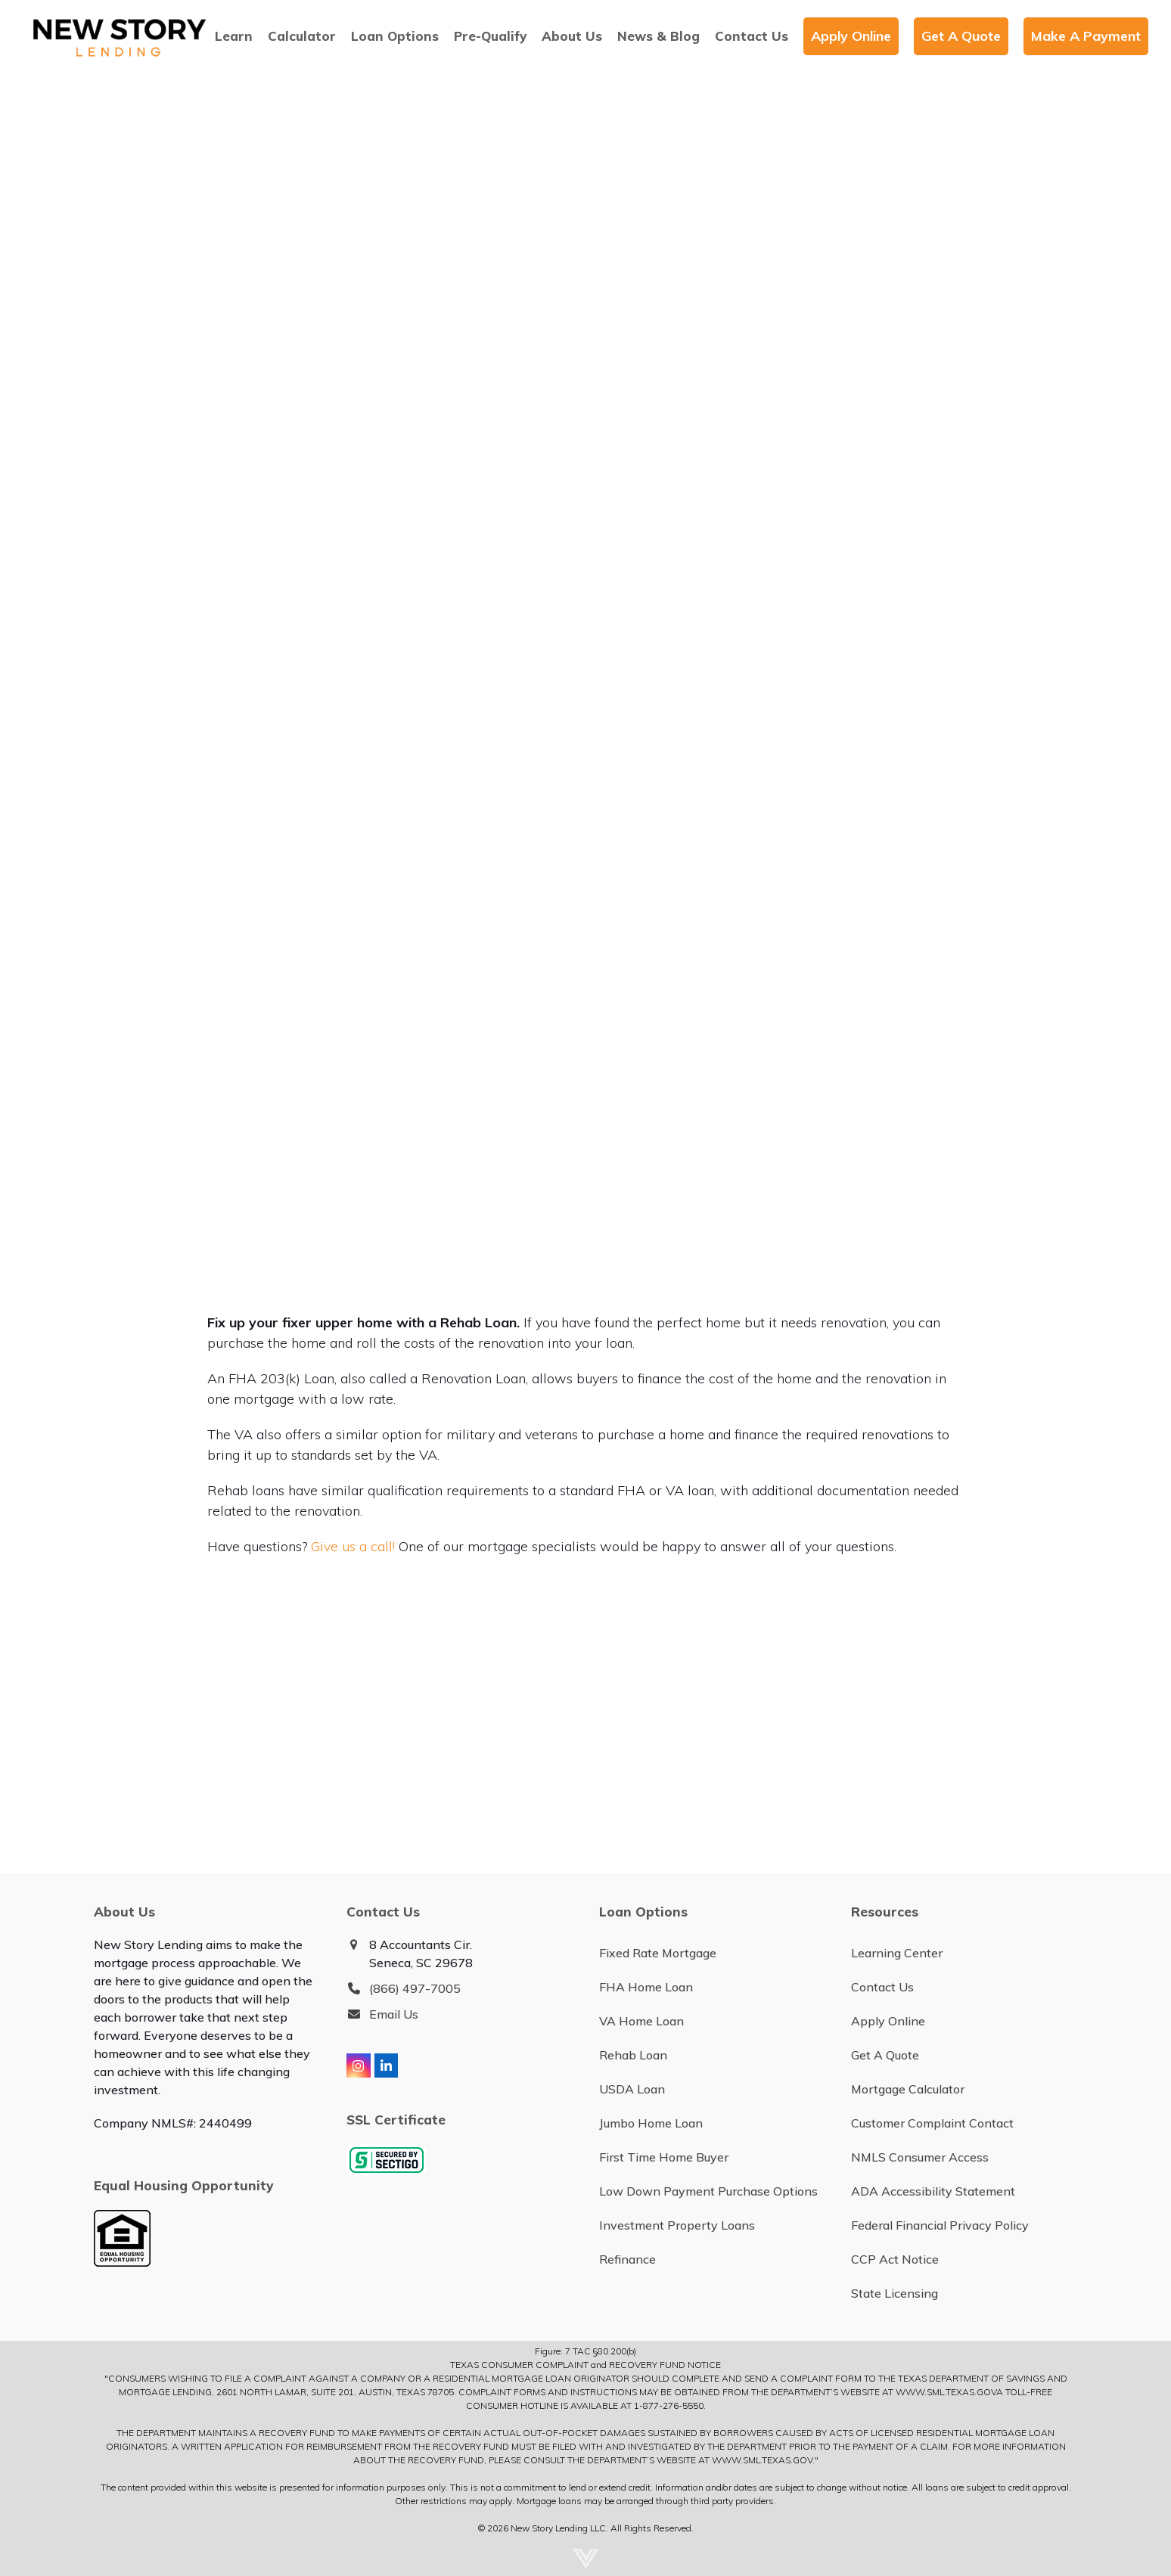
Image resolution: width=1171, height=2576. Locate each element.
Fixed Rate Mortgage (657, 1952)
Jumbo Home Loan (651, 2123)
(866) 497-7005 (415, 1988)
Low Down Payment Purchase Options (708, 2191)
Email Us (393, 2014)
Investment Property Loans (677, 2225)
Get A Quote (885, 2054)
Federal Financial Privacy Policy (940, 2225)
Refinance (627, 2259)
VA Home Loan (641, 2020)
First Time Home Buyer (663, 2157)
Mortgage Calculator (907, 2088)
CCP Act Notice (895, 2259)
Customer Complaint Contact (932, 2123)
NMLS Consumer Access (920, 2157)
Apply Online (888, 2020)
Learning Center (897, 1952)
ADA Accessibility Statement (933, 2191)
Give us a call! (353, 1546)
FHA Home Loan (646, 1986)
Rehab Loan (633, 2054)
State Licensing (894, 2293)
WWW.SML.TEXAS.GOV (946, 2392)
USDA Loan (632, 2088)
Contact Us (882, 1986)
